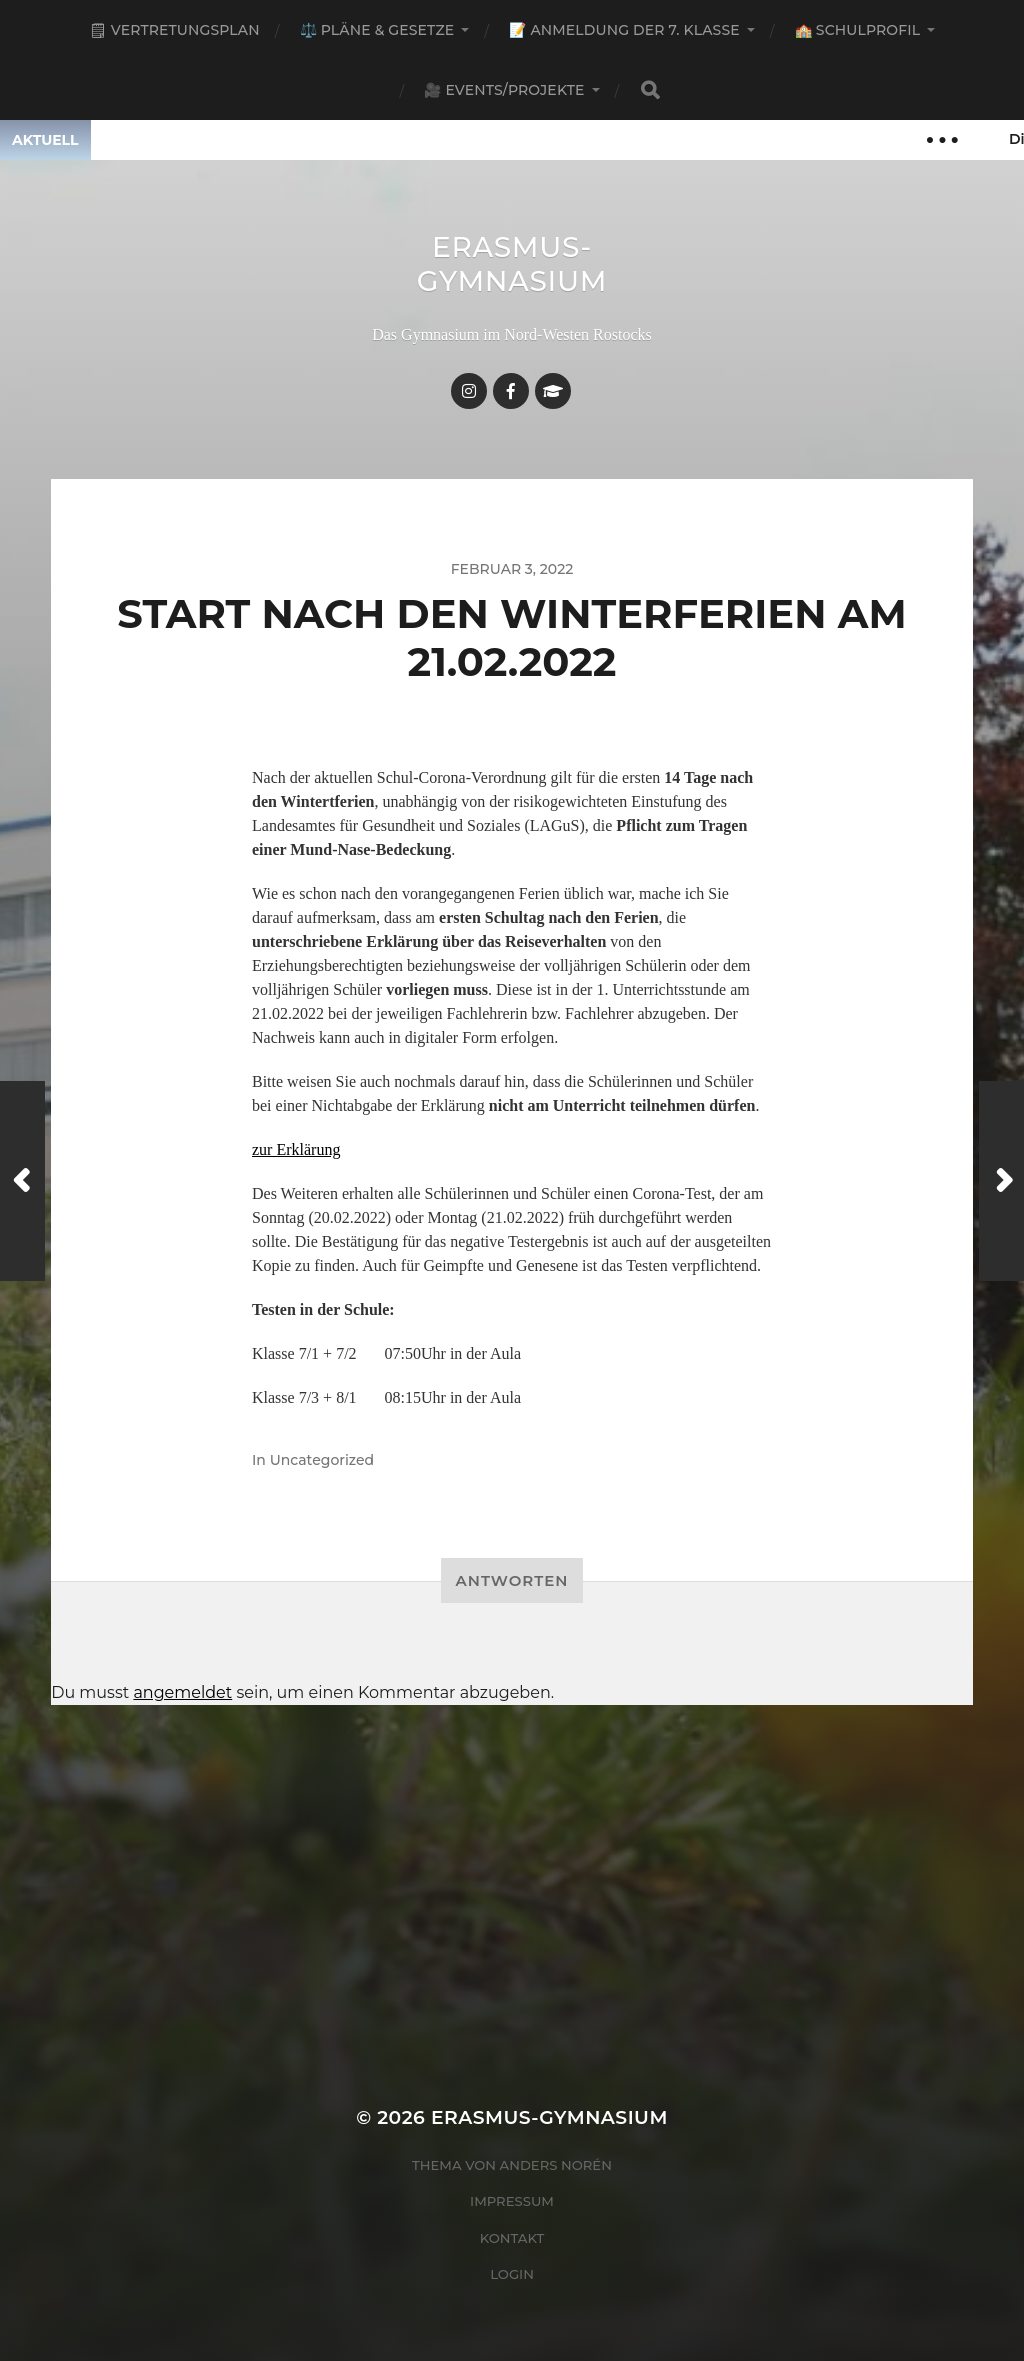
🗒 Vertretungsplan (174, 30)
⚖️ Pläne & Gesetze (377, 30)
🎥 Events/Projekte (504, 90)
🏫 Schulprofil (857, 30)
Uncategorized (322, 1460)
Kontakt (512, 2238)
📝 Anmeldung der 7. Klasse (624, 30)
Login (512, 2274)
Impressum (512, 2201)
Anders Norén (556, 2165)
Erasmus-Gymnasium (512, 264)
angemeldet (182, 1692)
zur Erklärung (296, 1149)
